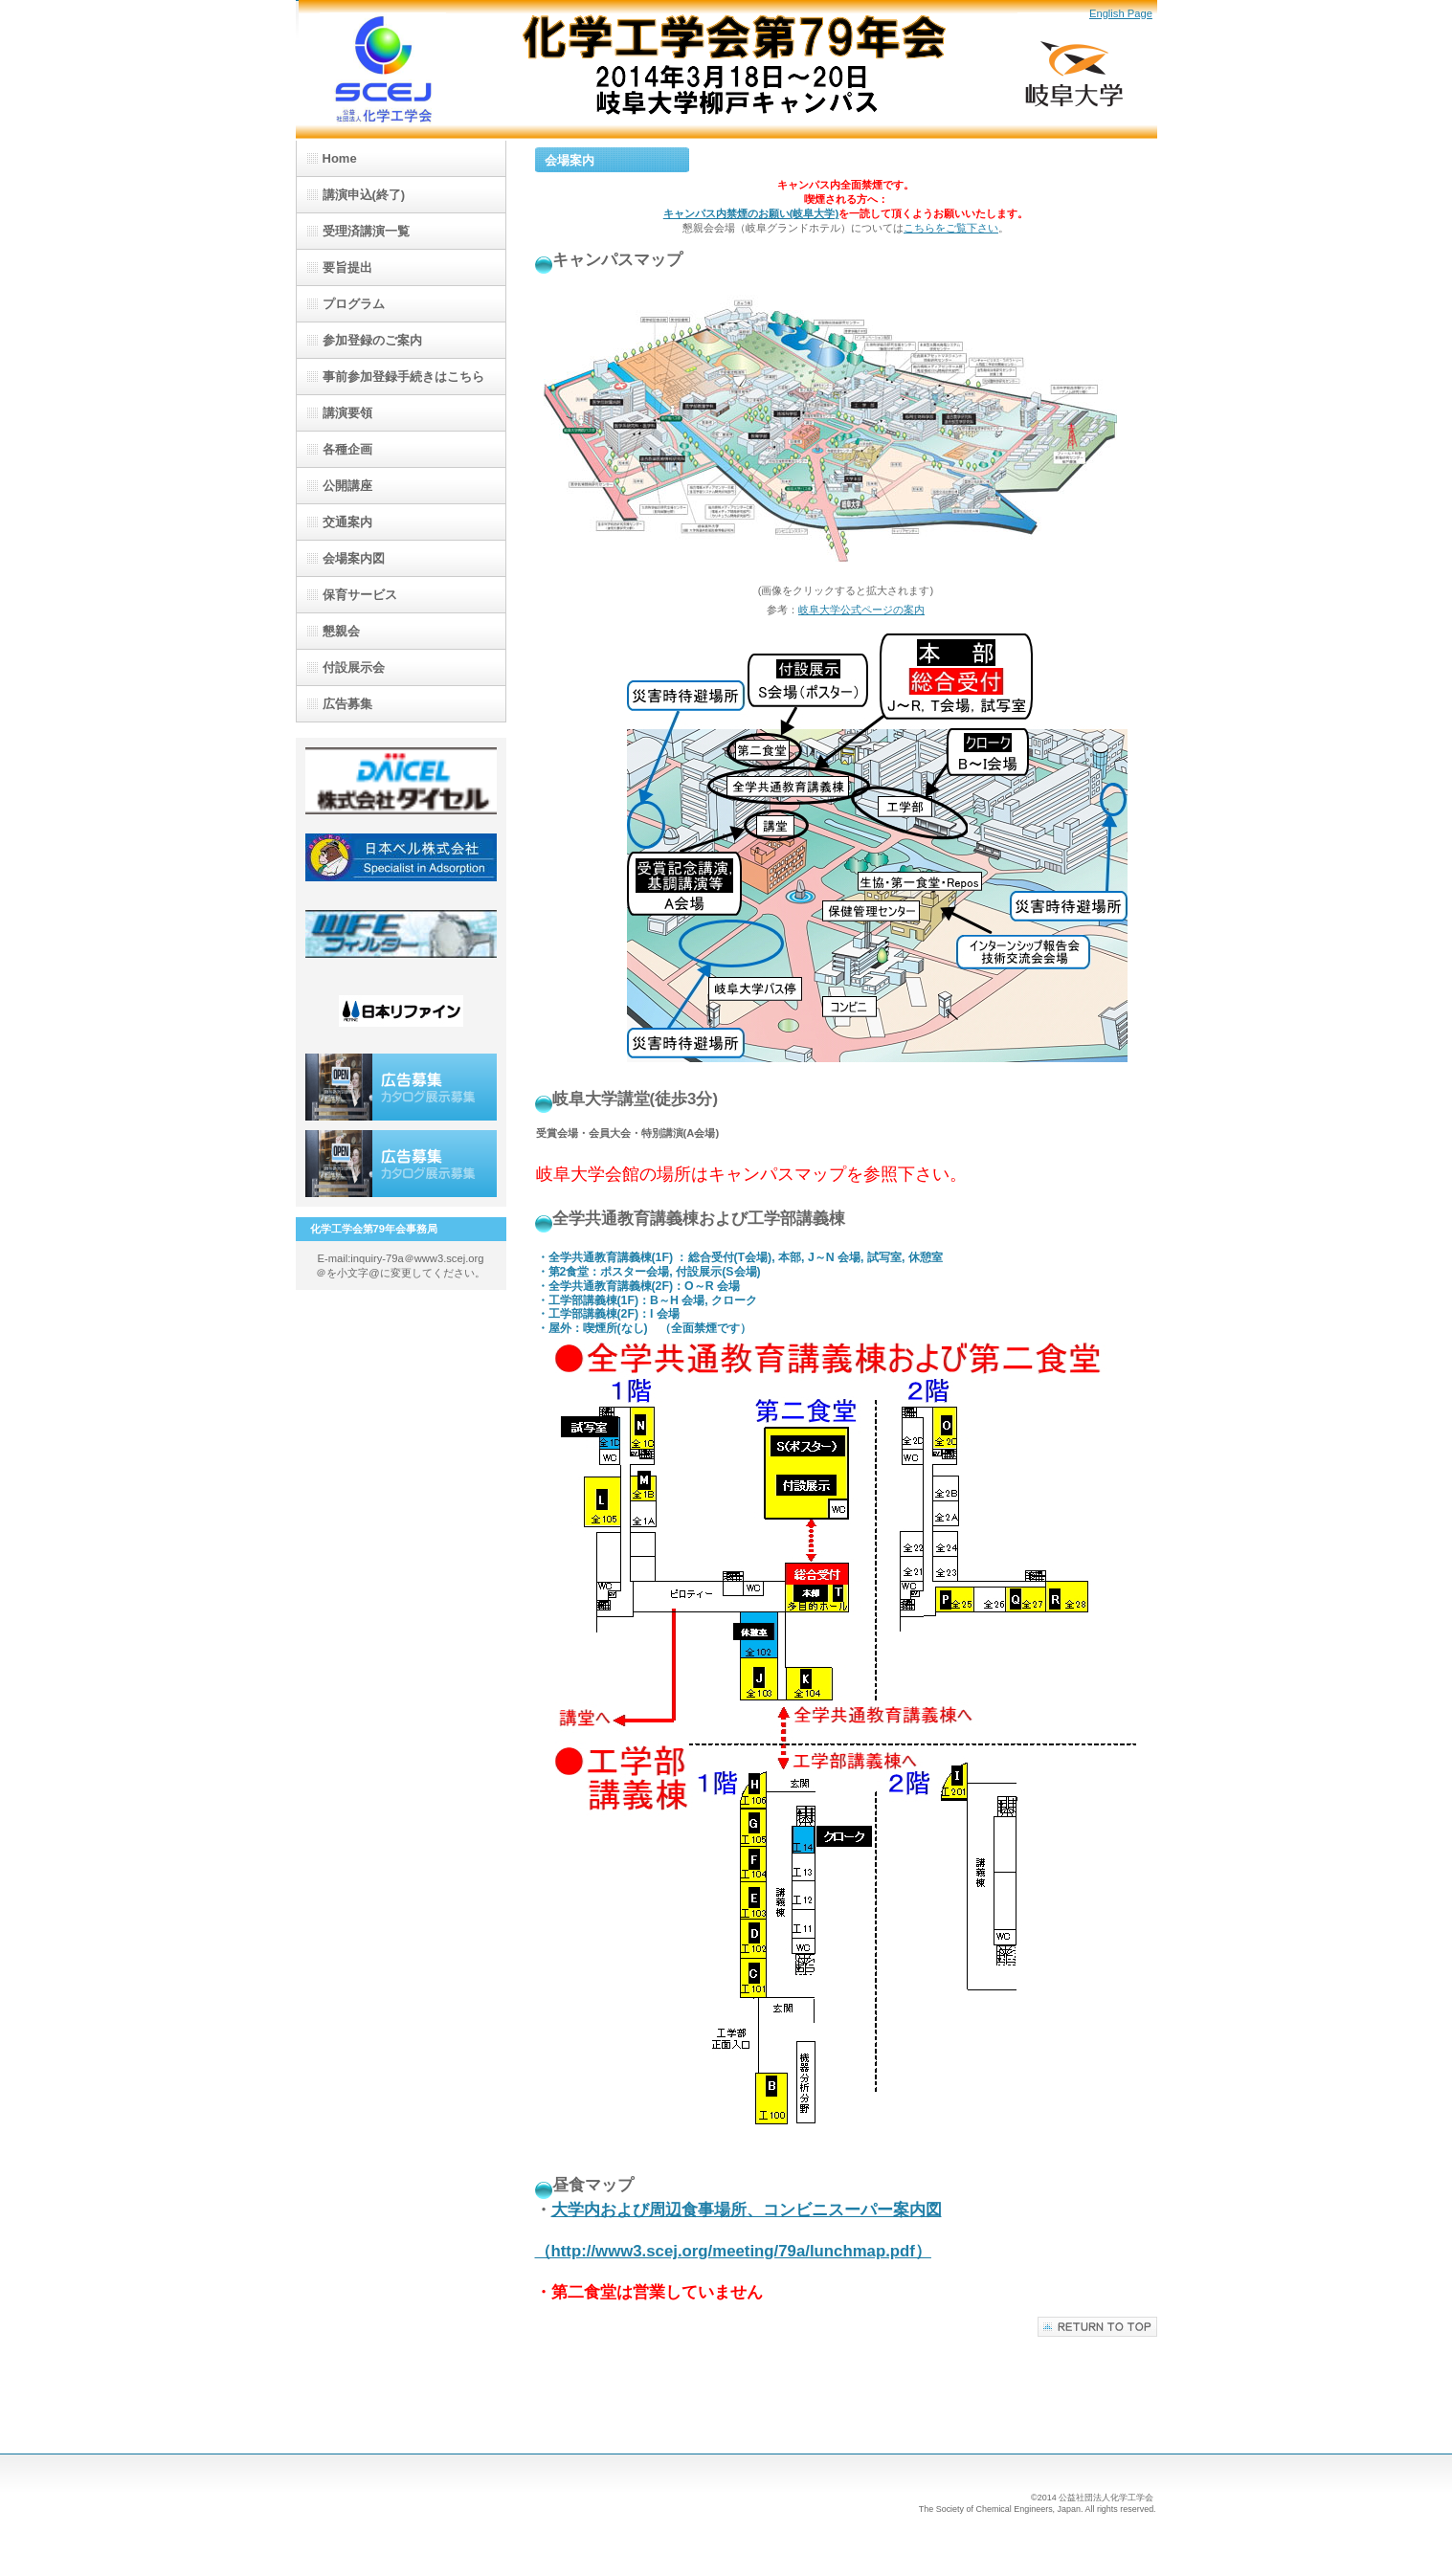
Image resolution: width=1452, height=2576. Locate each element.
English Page (1120, 13)
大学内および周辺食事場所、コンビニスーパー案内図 (746, 2210)
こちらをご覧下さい (951, 227)
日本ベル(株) (401, 857)
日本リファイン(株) (401, 1010)
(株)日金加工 (401, 933)
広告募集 (401, 1087)
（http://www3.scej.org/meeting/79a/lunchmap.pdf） (733, 2251)
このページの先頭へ (1097, 2327)
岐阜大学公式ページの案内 (861, 609)
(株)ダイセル (401, 780)
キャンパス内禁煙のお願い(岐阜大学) (750, 213)
